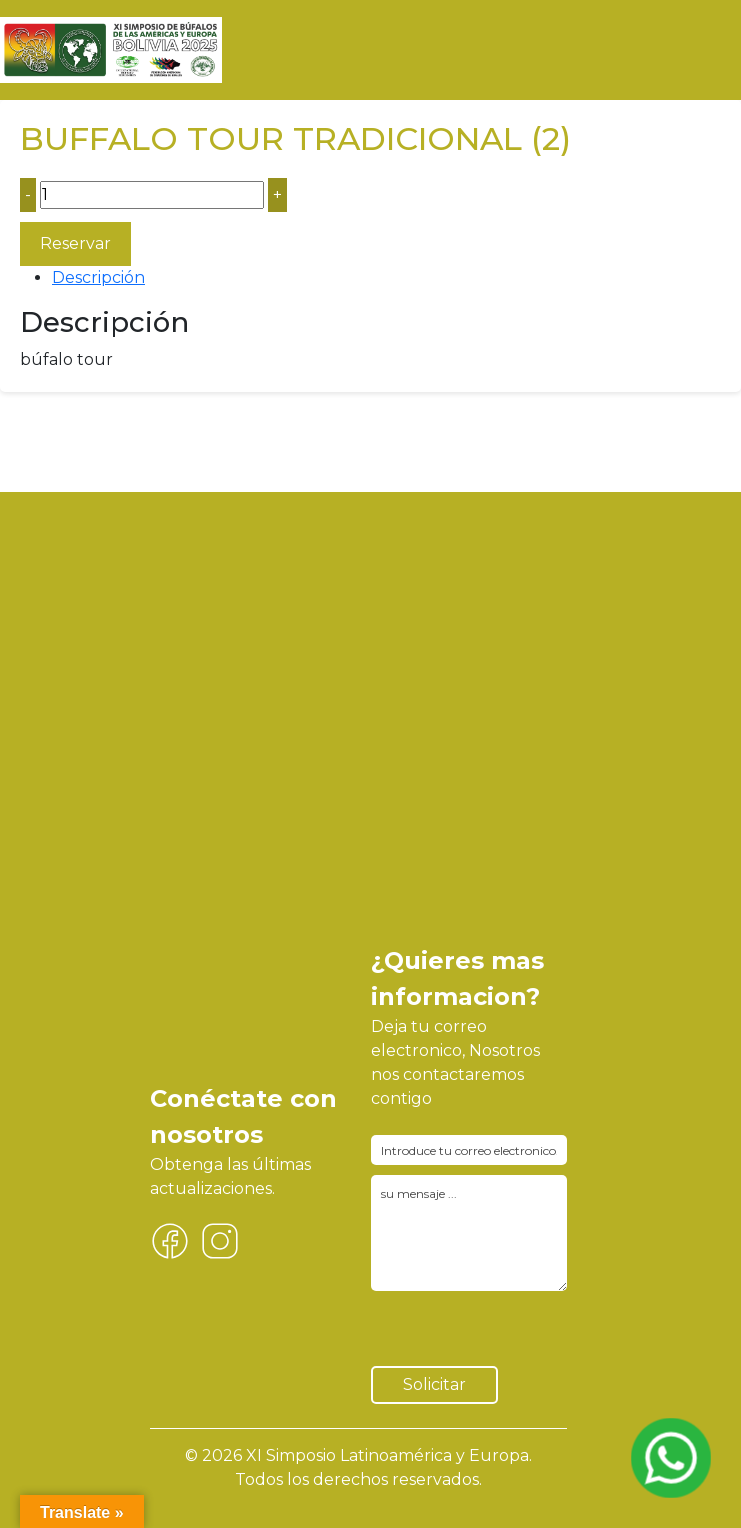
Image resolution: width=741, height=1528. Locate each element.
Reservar (75, 243)
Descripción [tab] (98, 277)
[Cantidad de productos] (152, 195)
